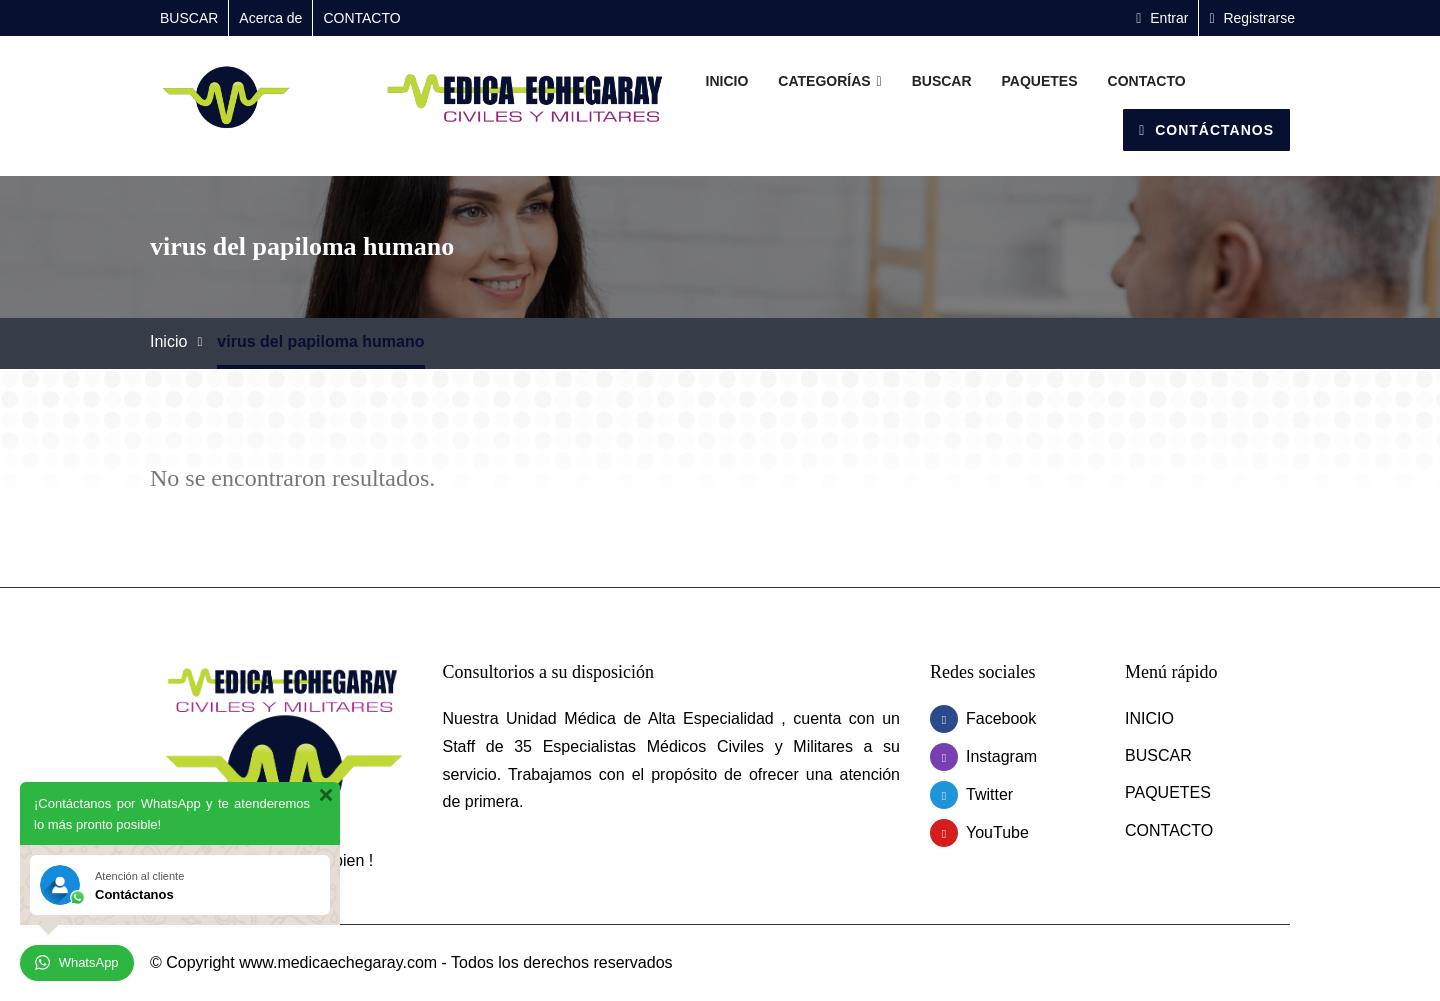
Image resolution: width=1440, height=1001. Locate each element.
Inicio (168, 341)
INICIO (727, 81)
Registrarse (1252, 18)
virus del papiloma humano (320, 341)
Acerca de (270, 18)
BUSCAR (189, 18)
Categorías (829, 81)
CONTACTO (361, 18)
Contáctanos (1206, 130)
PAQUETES (1040, 81)
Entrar (1162, 18)
